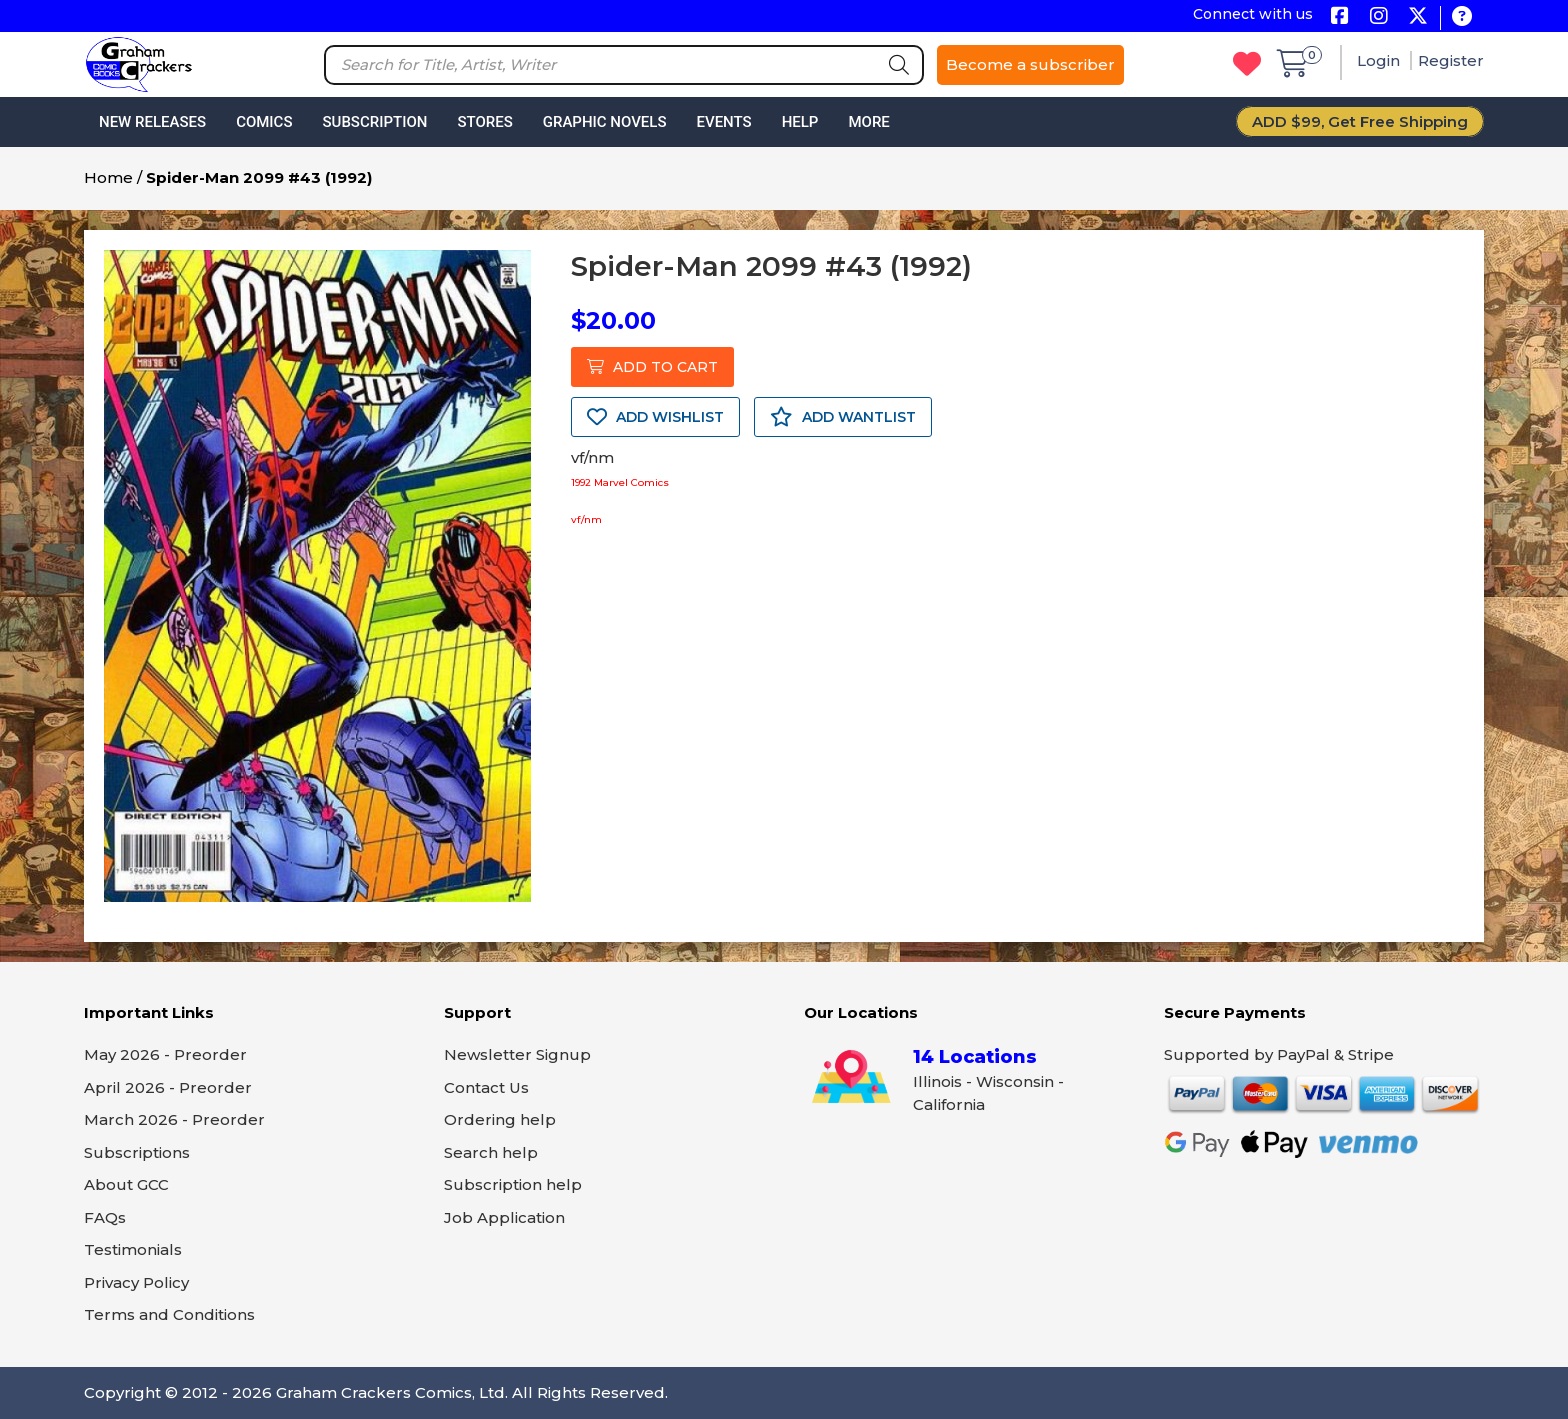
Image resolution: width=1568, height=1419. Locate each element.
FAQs (105, 1217)
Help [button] (800, 122)
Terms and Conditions (169, 1314)
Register (1451, 60)
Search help (491, 1152)
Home (108, 177)
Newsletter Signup (517, 1054)
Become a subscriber (1030, 64)
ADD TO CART (652, 367)
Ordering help (500, 1119)
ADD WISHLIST (655, 417)
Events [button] (723, 122)
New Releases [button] (152, 122)
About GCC (126, 1184)
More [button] (868, 122)
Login (1380, 60)
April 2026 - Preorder (168, 1087)
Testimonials (133, 1249)
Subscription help (513, 1184)
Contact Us (486, 1087)
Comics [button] (264, 122)
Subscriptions (137, 1152)
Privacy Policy (136, 1282)
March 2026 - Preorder (174, 1119)
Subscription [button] (375, 122)
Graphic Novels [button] (605, 122)
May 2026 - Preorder (165, 1054)
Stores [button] (484, 122)
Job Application (504, 1217)
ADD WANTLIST (843, 417)
